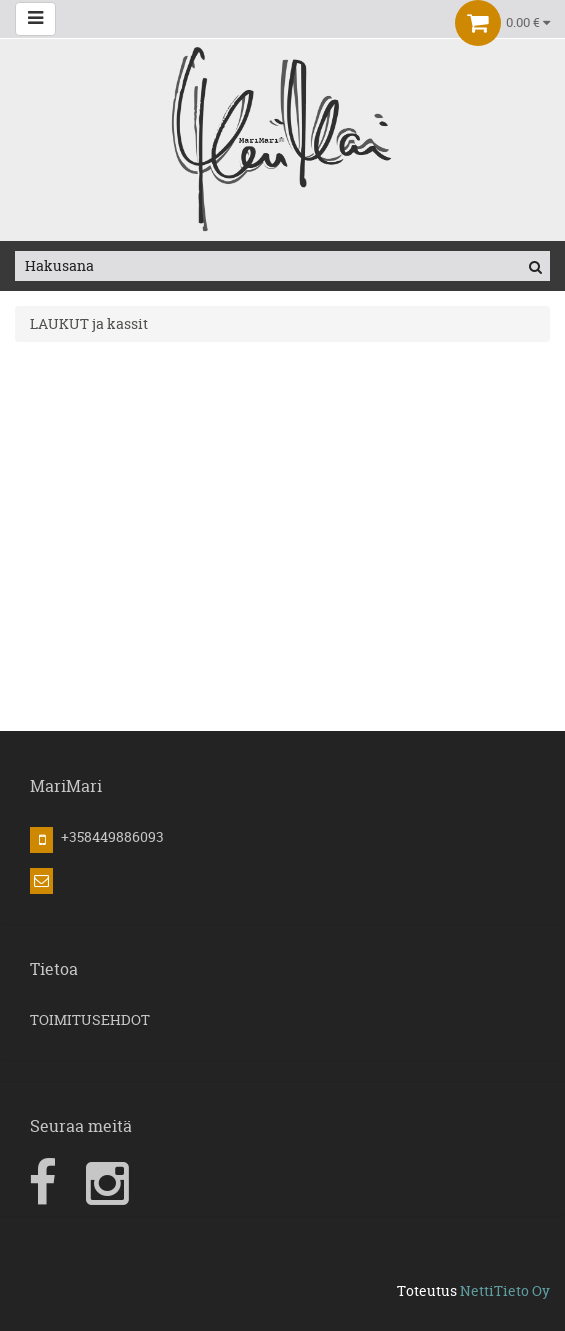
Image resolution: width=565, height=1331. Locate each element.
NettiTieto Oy (505, 1290)
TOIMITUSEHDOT (90, 1019)
